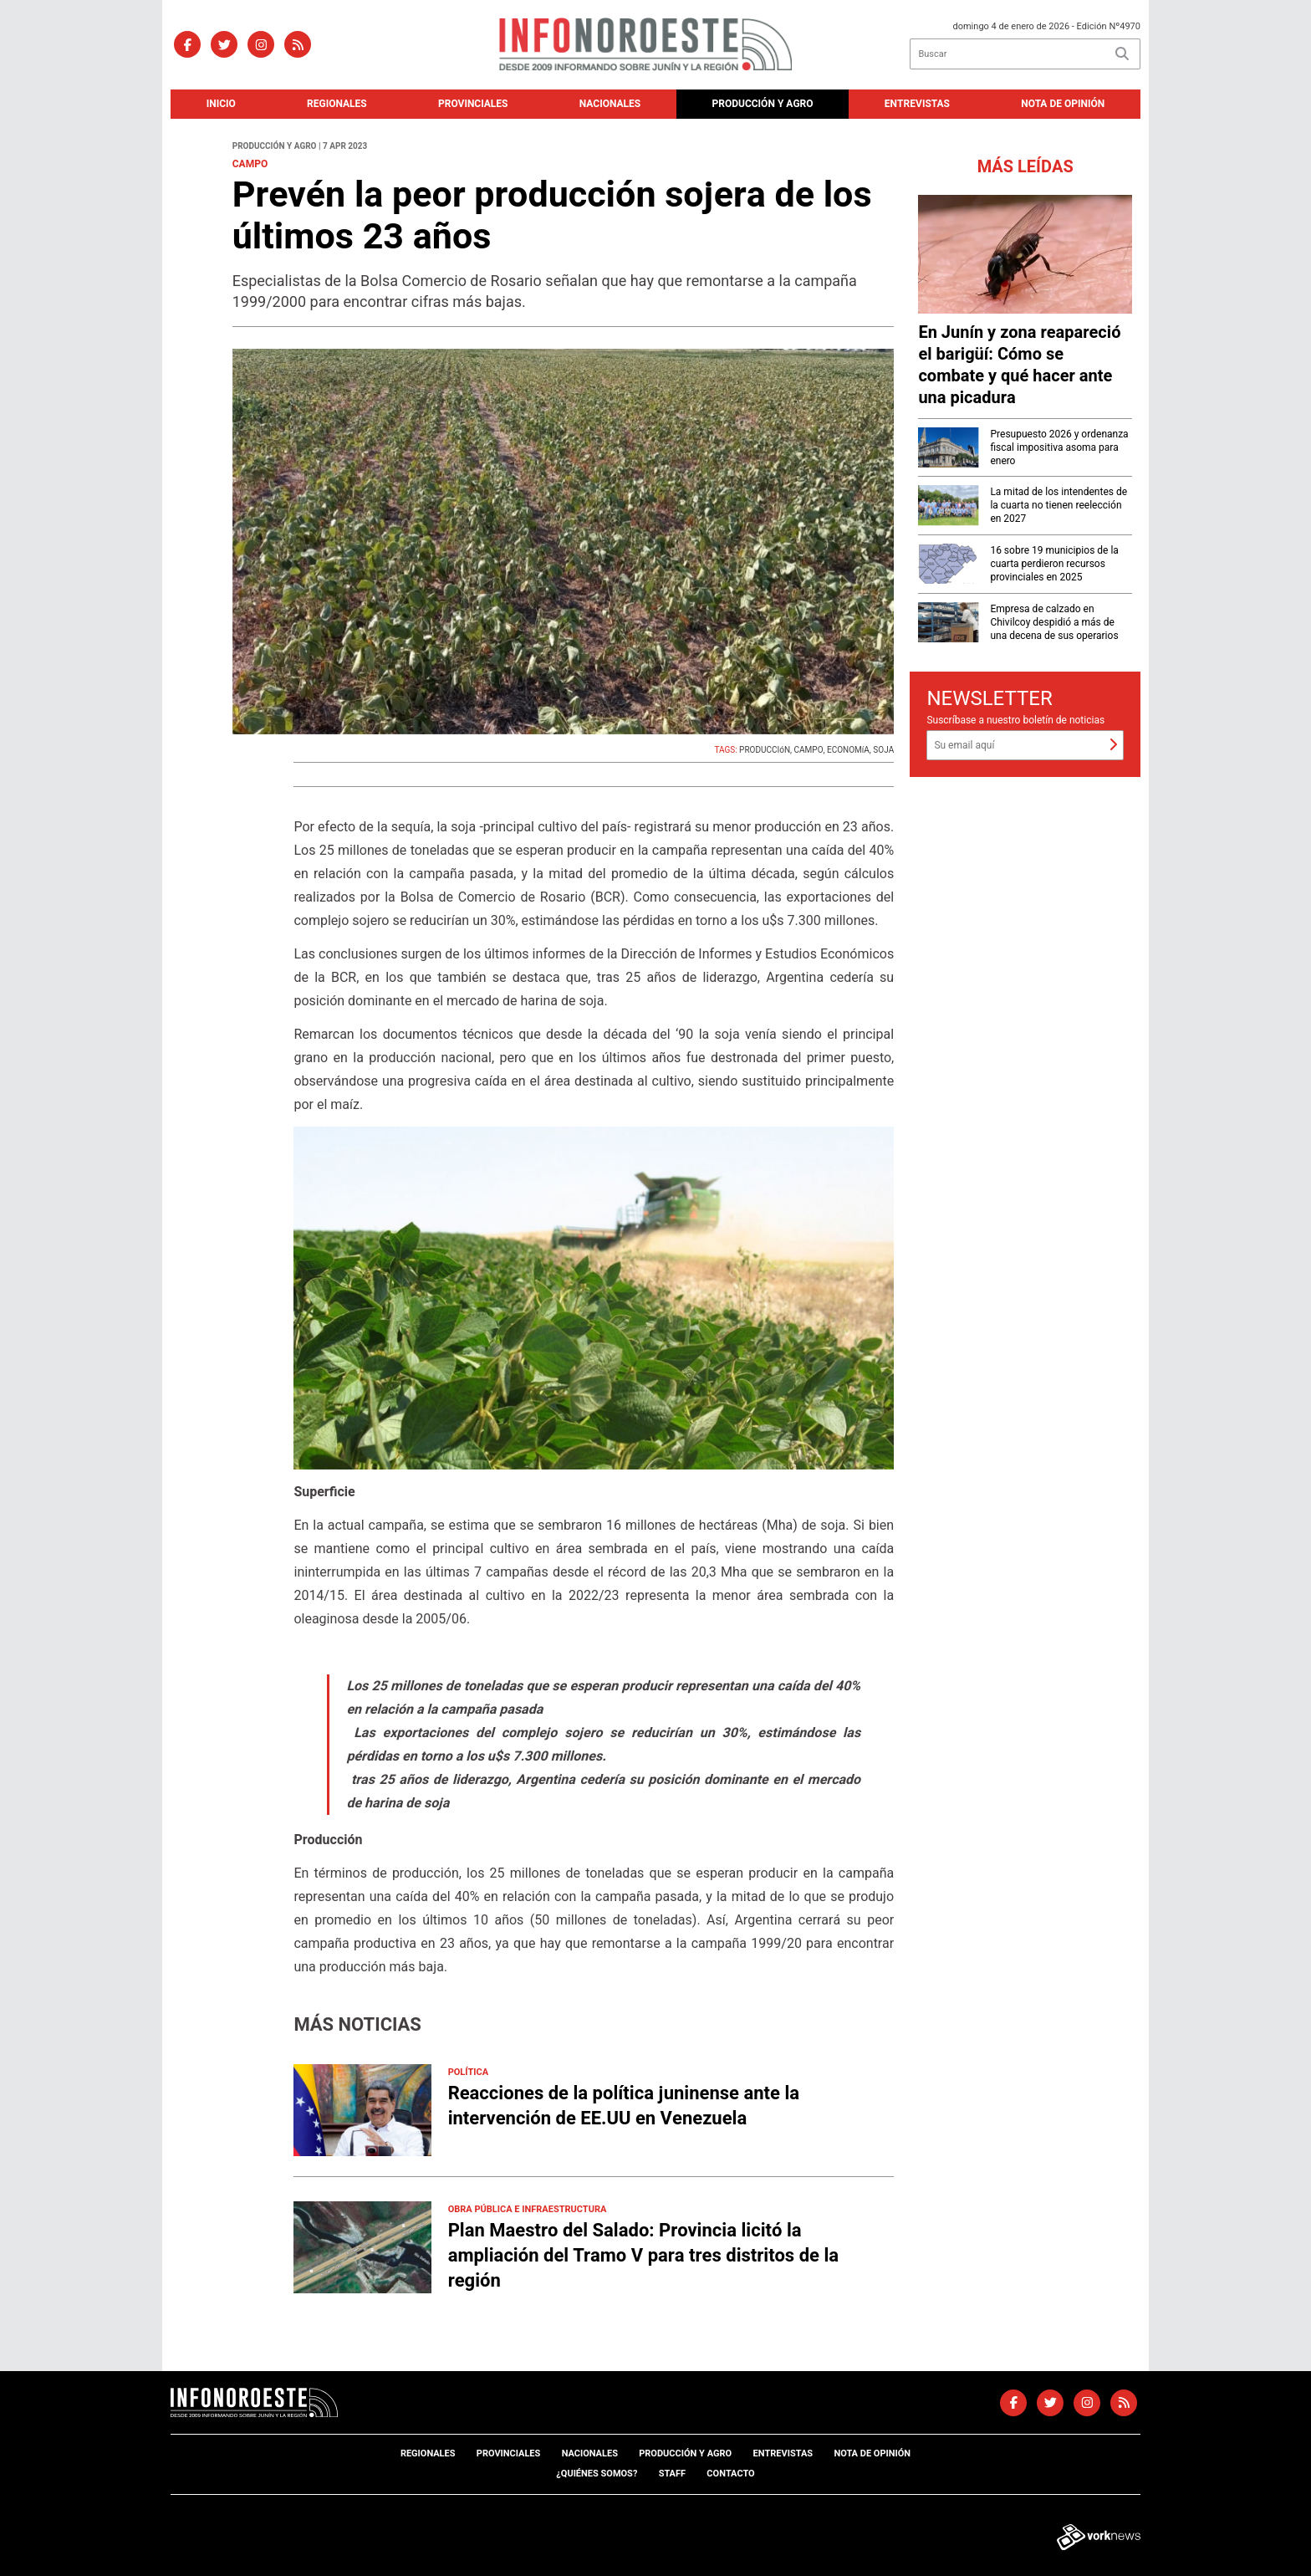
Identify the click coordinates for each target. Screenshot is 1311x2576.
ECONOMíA (848, 750)
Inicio (221, 103)
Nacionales (609, 103)
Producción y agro (763, 103)
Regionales (337, 103)
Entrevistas (917, 103)
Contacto (730, 2473)
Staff (672, 2473)
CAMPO (809, 750)
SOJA (883, 750)
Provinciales (473, 103)
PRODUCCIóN (764, 750)
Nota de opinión (1062, 103)
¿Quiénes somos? (596, 2473)
